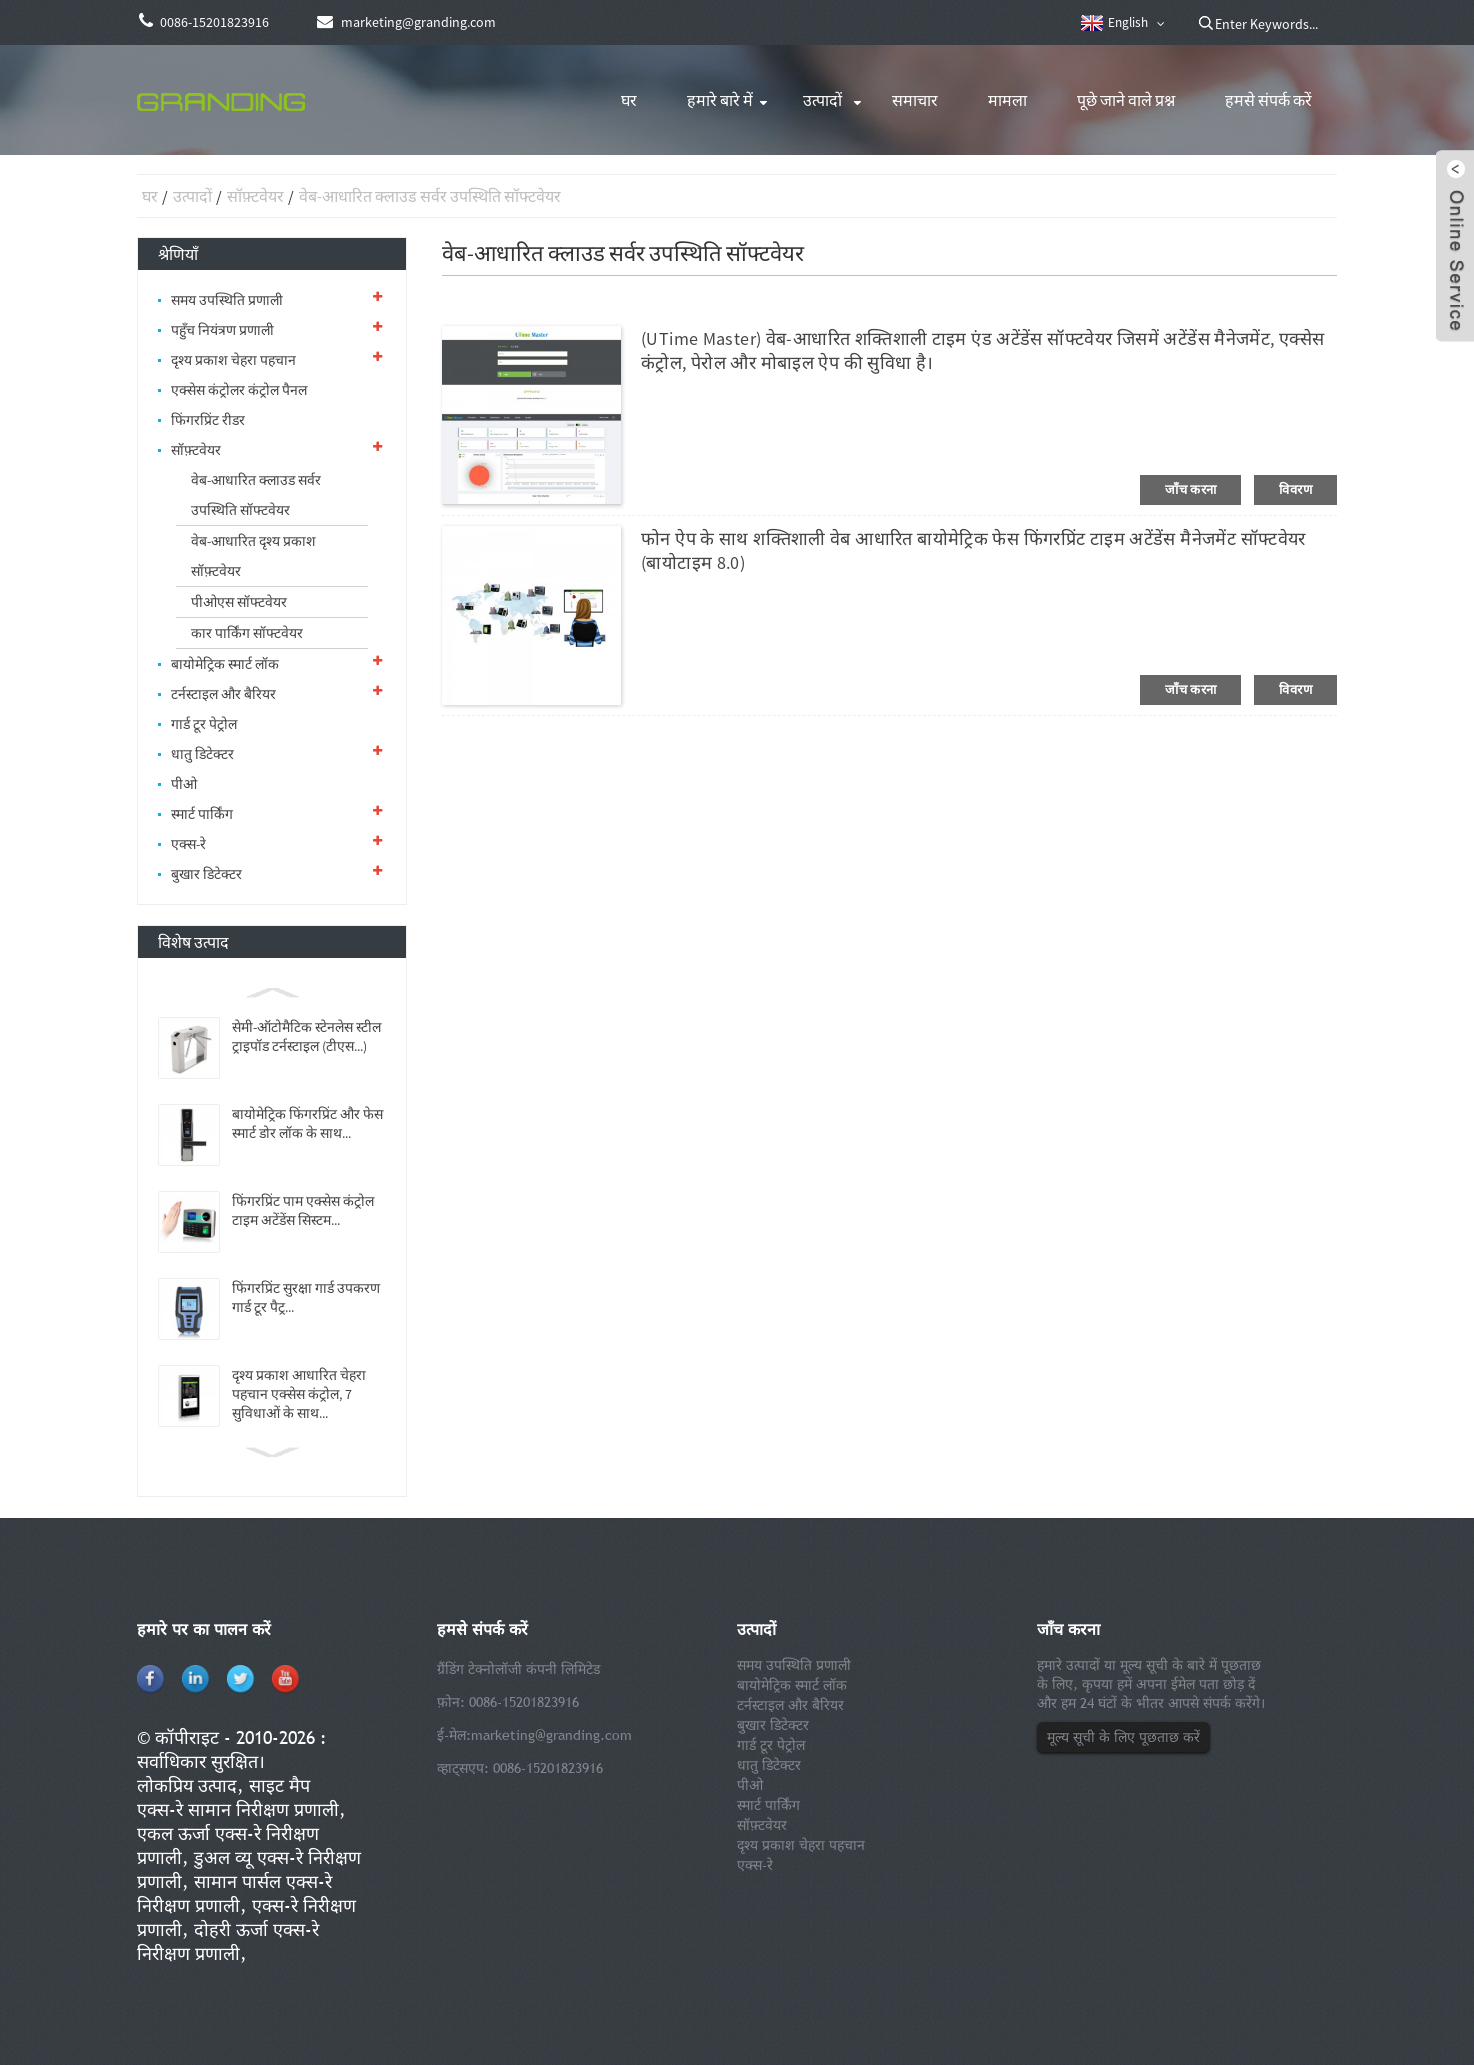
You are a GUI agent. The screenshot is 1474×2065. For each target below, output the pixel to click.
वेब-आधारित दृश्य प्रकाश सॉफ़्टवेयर (253, 556)
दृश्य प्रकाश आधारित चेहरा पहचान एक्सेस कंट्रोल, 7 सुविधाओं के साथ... (299, 1394)
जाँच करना (1190, 489)
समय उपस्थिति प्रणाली (227, 300)
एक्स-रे (188, 844)
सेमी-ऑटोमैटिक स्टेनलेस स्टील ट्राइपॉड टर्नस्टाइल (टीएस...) (306, 1036)
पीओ (184, 784)
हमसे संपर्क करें (1268, 100)
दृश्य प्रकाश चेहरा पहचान (233, 360)
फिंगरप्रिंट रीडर (208, 420)
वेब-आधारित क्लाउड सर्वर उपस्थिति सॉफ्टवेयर (430, 196)
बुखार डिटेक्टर (206, 874)
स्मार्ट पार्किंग (202, 814)
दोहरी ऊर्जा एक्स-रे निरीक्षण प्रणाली (228, 1941)
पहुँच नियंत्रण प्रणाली (222, 330)
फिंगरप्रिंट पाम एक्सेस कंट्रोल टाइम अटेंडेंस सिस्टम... (303, 1210)
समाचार (915, 100)
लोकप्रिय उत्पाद (187, 1785)
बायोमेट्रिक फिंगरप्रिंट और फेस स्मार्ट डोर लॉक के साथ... (307, 1123)
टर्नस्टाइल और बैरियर (223, 694)
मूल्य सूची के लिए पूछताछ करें (1123, 1737)
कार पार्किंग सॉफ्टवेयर (247, 633)
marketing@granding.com (551, 1735)
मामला (1007, 100)
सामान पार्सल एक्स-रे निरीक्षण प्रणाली (234, 1893)
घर (629, 100)
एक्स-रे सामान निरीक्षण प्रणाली (238, 1809)
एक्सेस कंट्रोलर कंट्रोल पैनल (239, 390)
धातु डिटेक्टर (202, 754)
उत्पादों (822, 100)
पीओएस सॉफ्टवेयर (239, 602)
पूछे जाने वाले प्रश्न (1126, 100)
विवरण (1295, 489)
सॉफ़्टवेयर (255, 196)
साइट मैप (279, 1785)
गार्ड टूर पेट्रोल (204, 724)
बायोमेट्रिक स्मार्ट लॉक (225, 664)
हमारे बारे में (720, 100)
